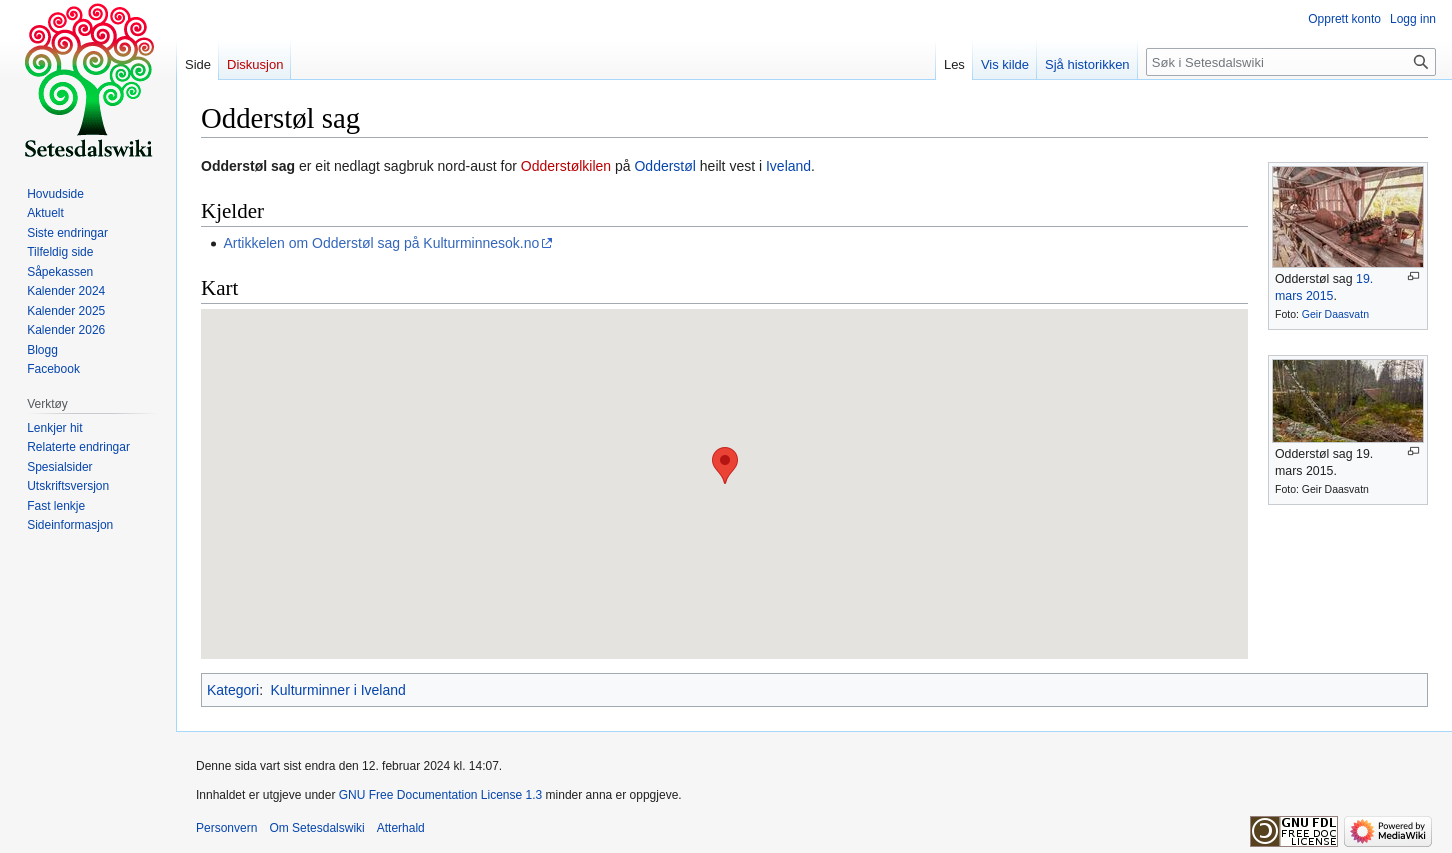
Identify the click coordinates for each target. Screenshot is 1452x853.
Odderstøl (664, 166)
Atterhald (401, 828)
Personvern (226, 828)
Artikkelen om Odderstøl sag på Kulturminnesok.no (381, 243)
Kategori (233, 690)
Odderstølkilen (566, 166)
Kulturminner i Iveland (337, 690)
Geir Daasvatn (1335, 314)
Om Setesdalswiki (316, 828)
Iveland (788, 166)
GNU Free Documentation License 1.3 (440, 795)
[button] (725, 465)
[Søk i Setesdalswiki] (1291, 62)
